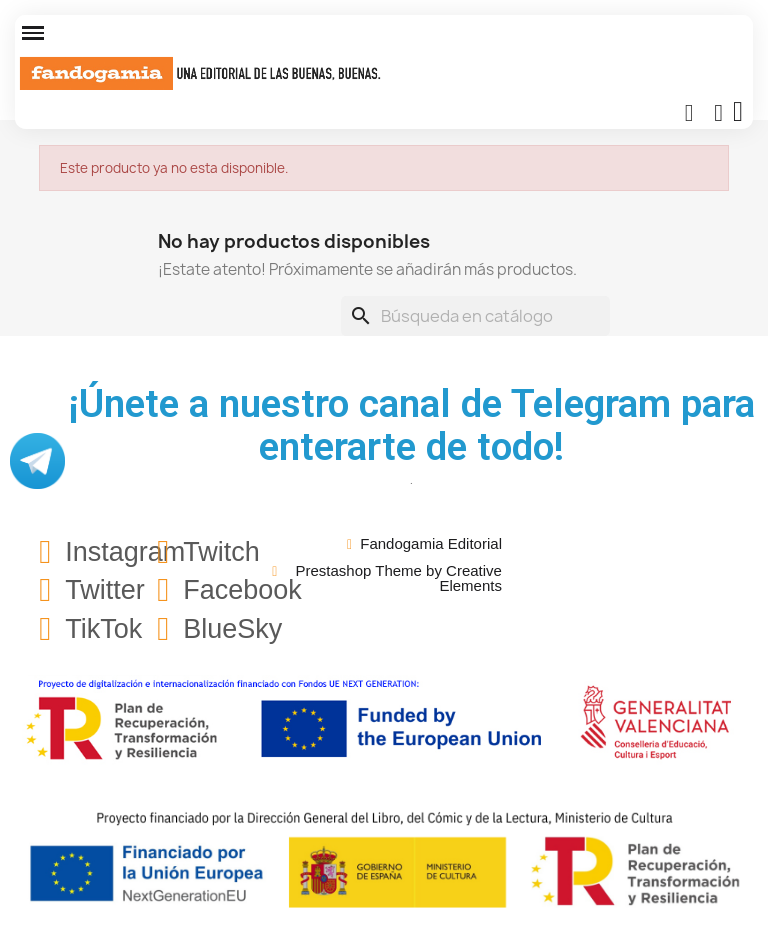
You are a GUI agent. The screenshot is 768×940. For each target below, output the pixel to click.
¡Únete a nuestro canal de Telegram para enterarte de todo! (412, 425)
